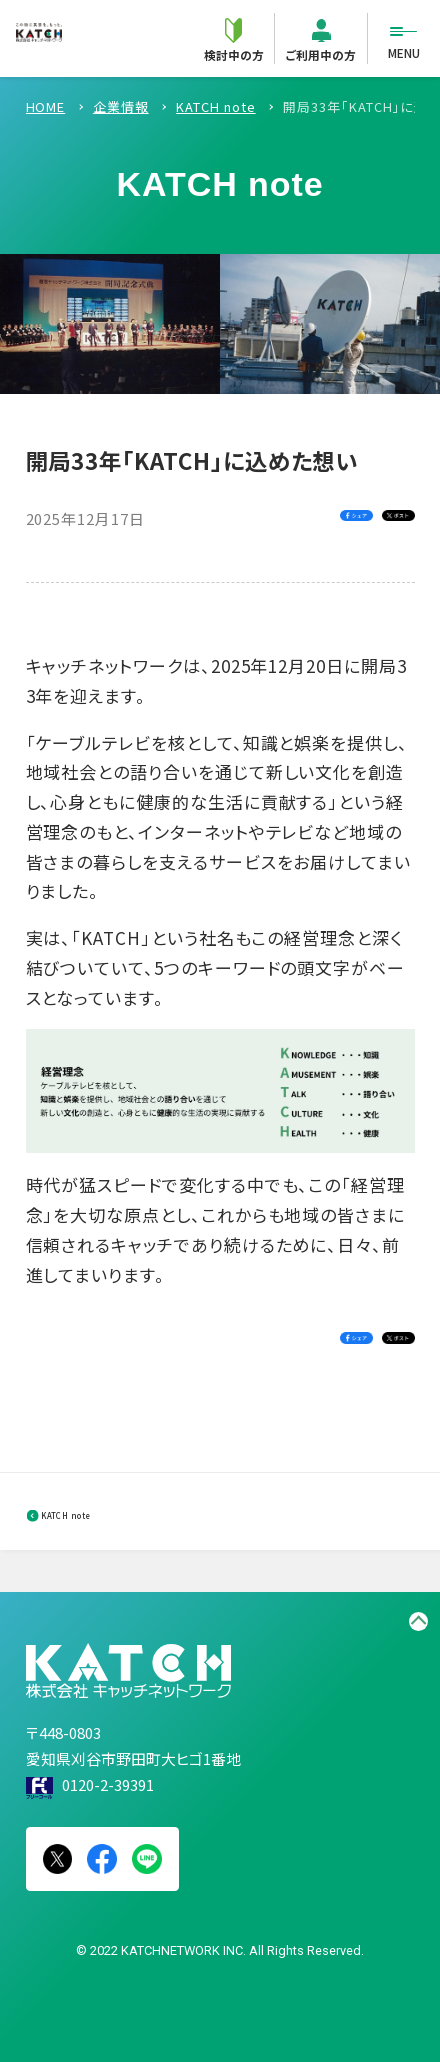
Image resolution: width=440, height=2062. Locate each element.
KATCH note (113, 1511)
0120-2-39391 (108, 1784)
